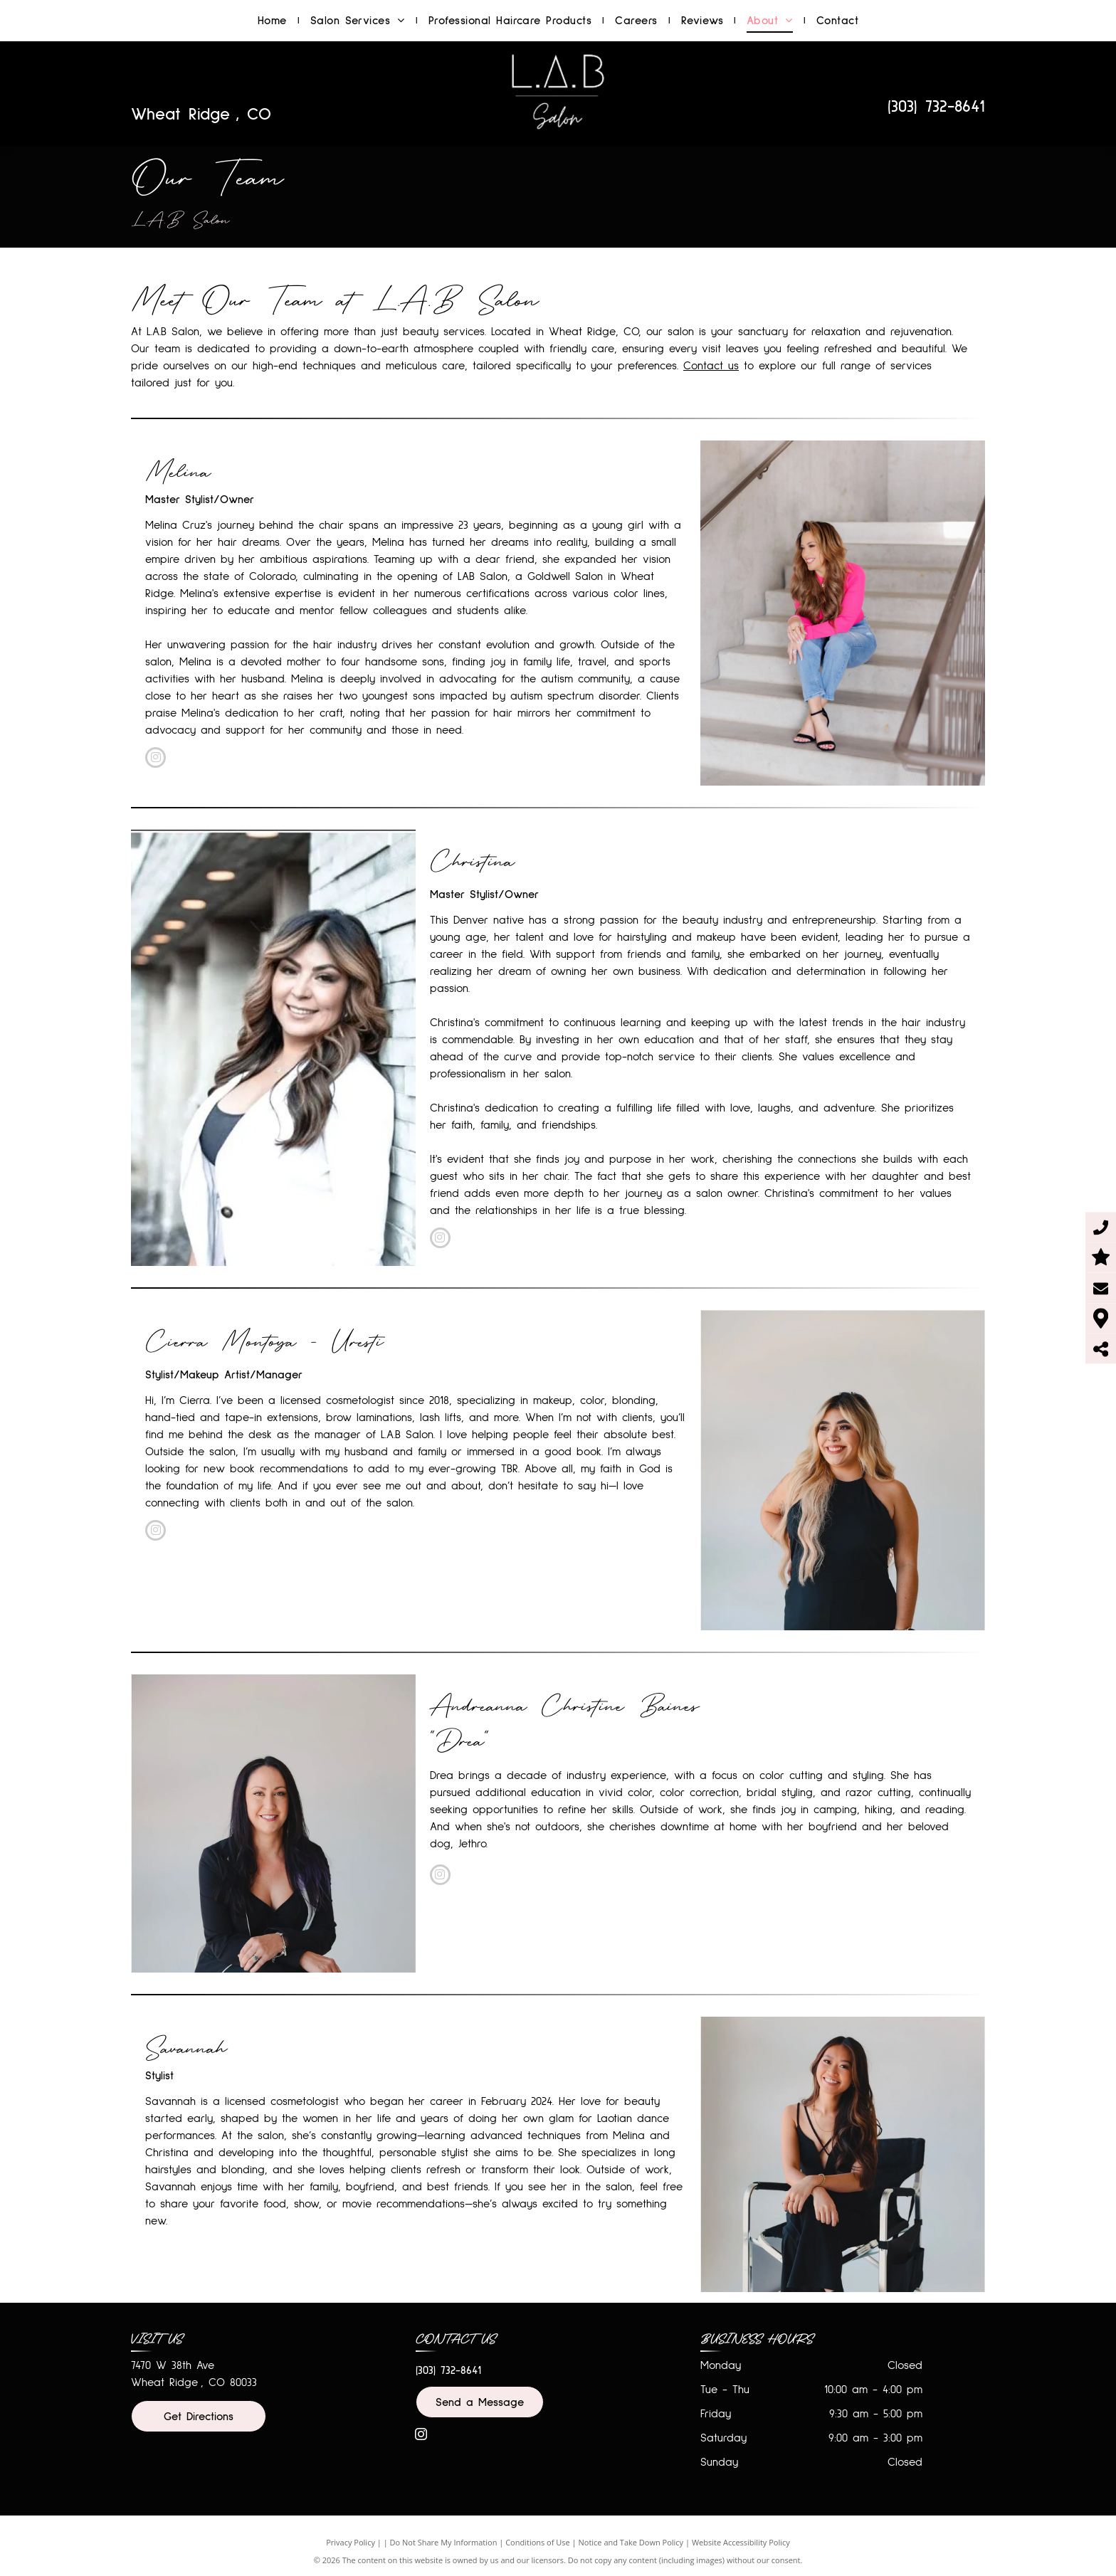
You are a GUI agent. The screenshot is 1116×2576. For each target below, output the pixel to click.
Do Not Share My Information (444, 2542)
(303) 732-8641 (936, 106)
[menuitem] (273, 20)
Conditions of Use (537, 2542)
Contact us (711, 365)
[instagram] (155, 759)
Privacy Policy (350, 2542)
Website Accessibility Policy (741, 2542)
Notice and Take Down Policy (631, 2542)
